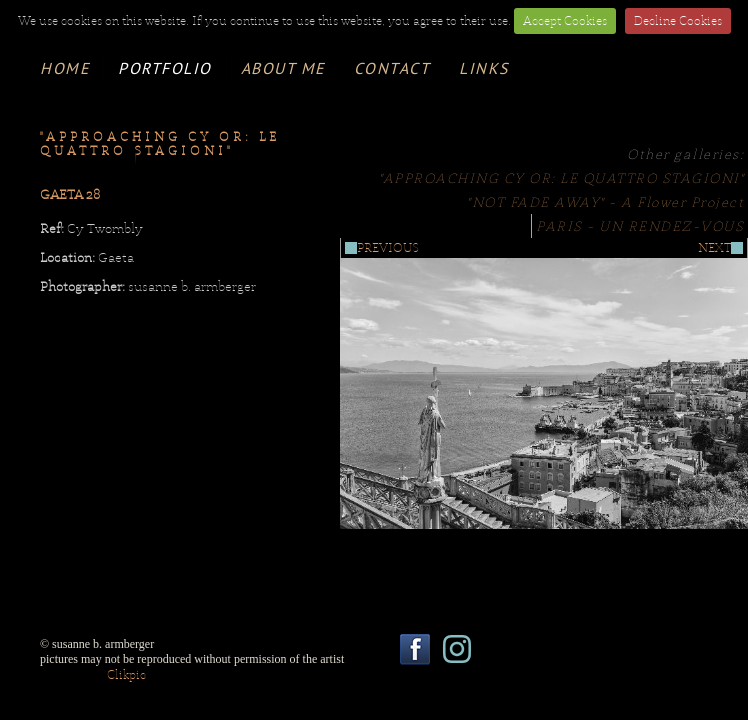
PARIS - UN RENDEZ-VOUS (640, 226)
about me (283, 68)
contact (392, 68)
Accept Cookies (565, 21)
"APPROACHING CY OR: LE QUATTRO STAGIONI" (561, 178)
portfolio (165, 68)
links (484, 68)
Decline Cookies (678, 21)
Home (64, 68)
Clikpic (126, 675)
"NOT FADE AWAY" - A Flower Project (605, 202)
